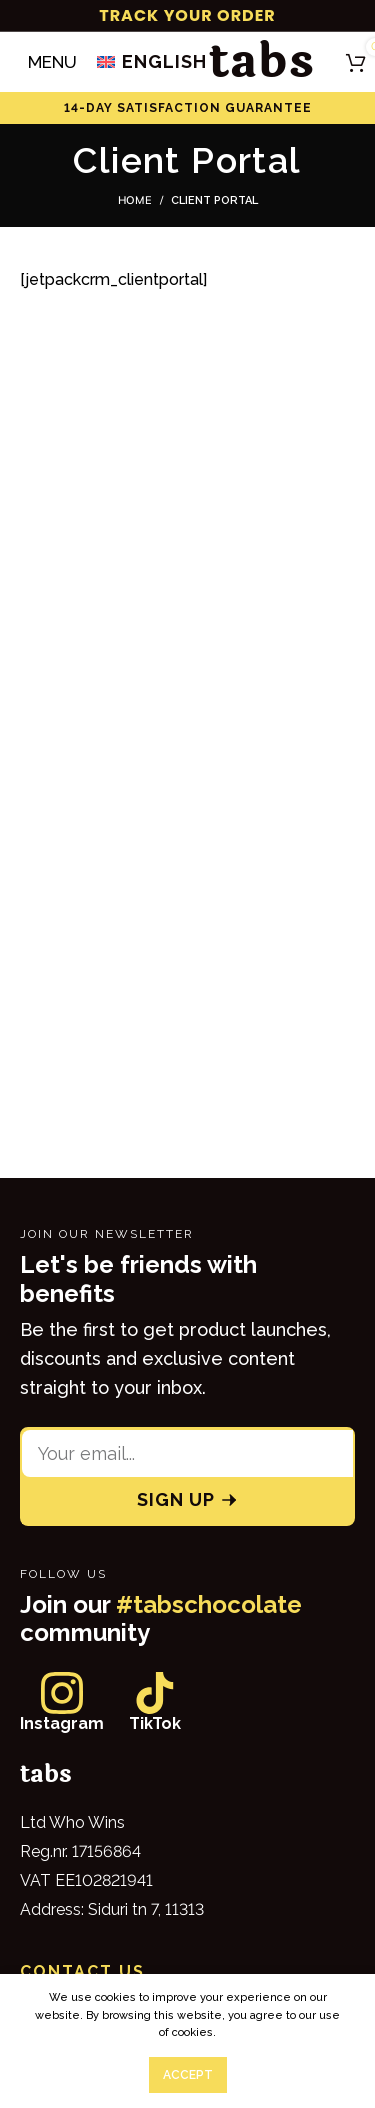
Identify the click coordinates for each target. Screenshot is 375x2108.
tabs (262, 61)
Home (135, 200)
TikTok (155, 1723)
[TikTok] (155, 1693)
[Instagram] (62, 1693)
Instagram (62, 1723)
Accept (188, 2075)
